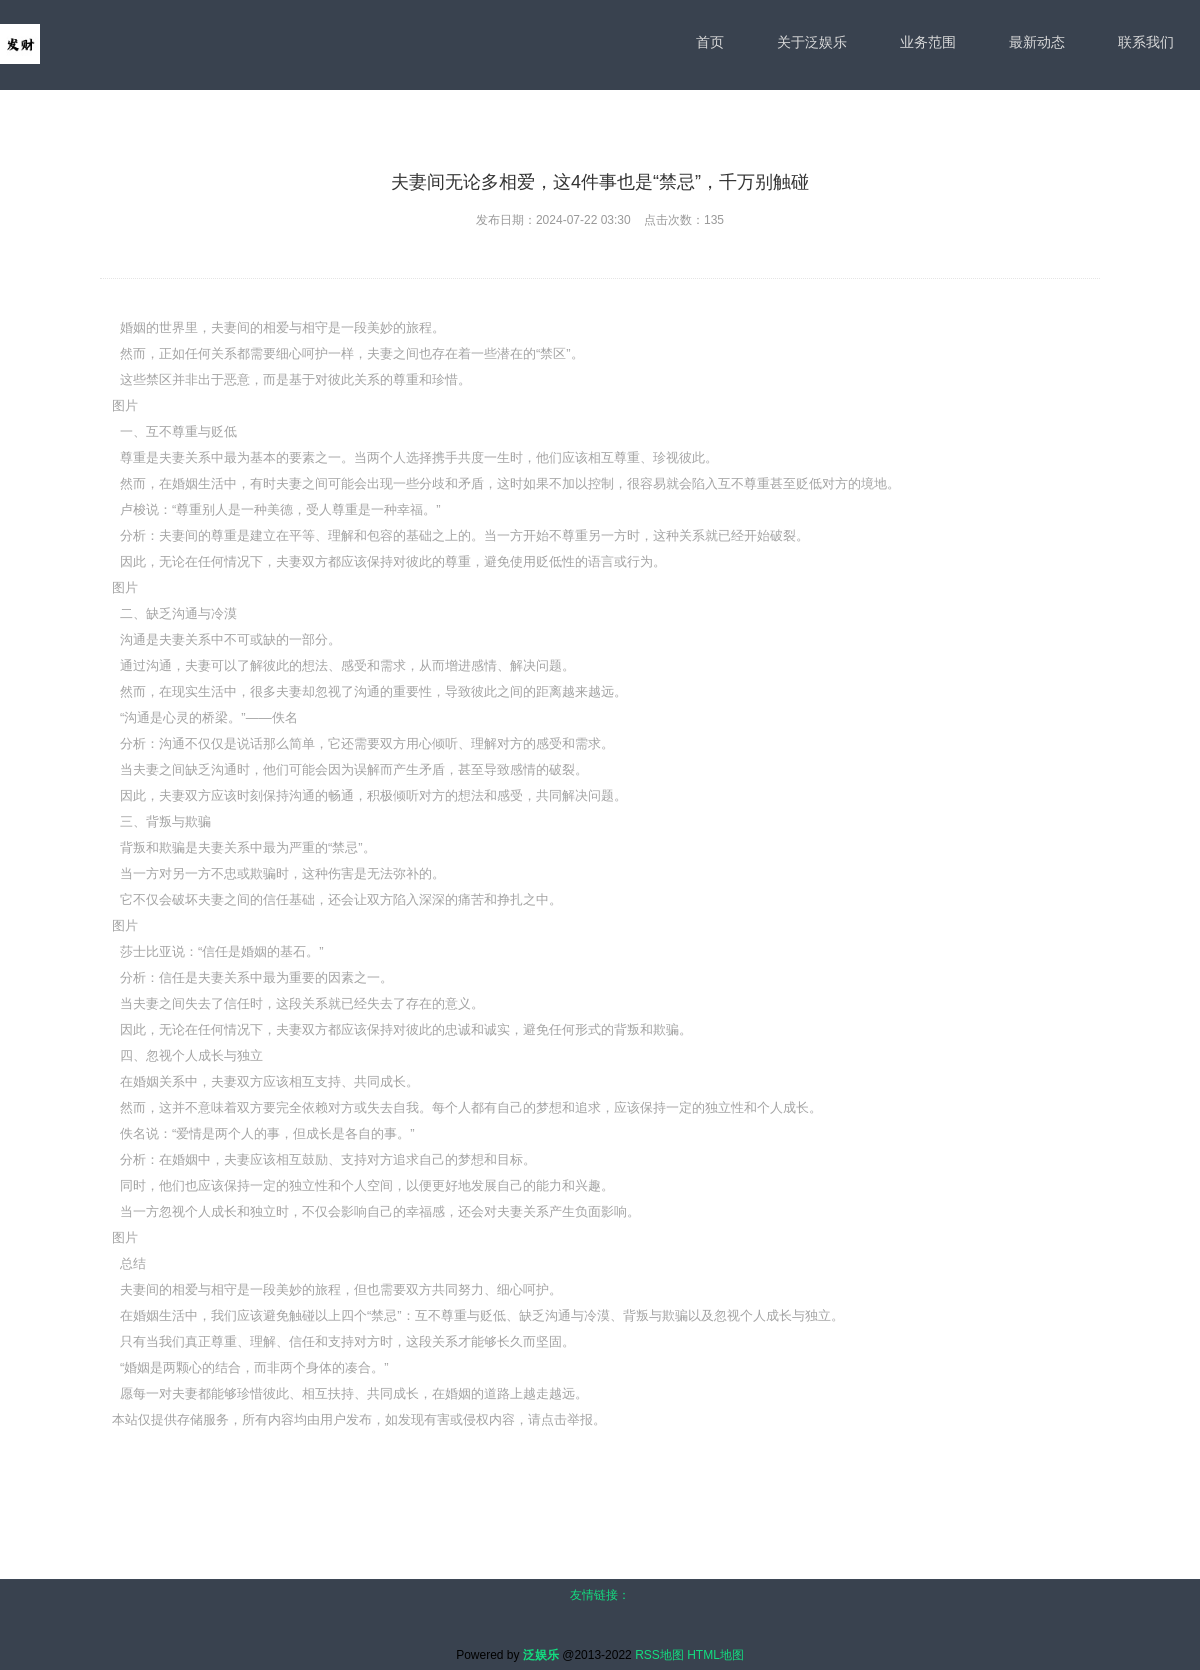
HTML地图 (715, 1655)
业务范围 (928, 42)
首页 (710, 42)
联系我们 (1146, 42)
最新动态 (1037, 42)
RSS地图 (659, 1655)
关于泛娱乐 (812, 42)
